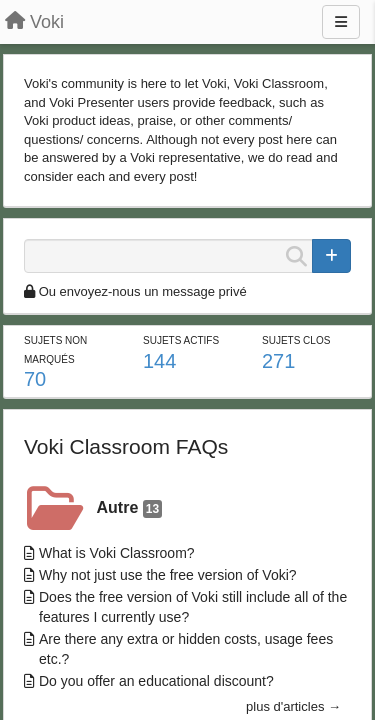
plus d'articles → (293, 706)
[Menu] (341, 22)
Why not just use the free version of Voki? (168, 575)
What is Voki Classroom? (117, 553)
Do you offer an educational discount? (156, 681)
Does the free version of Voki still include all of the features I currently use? (193, 607)
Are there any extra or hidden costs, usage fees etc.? (186, 649)
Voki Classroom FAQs (126, 446)
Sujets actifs (181, 340)
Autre (130, 508)
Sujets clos (296, 340)
